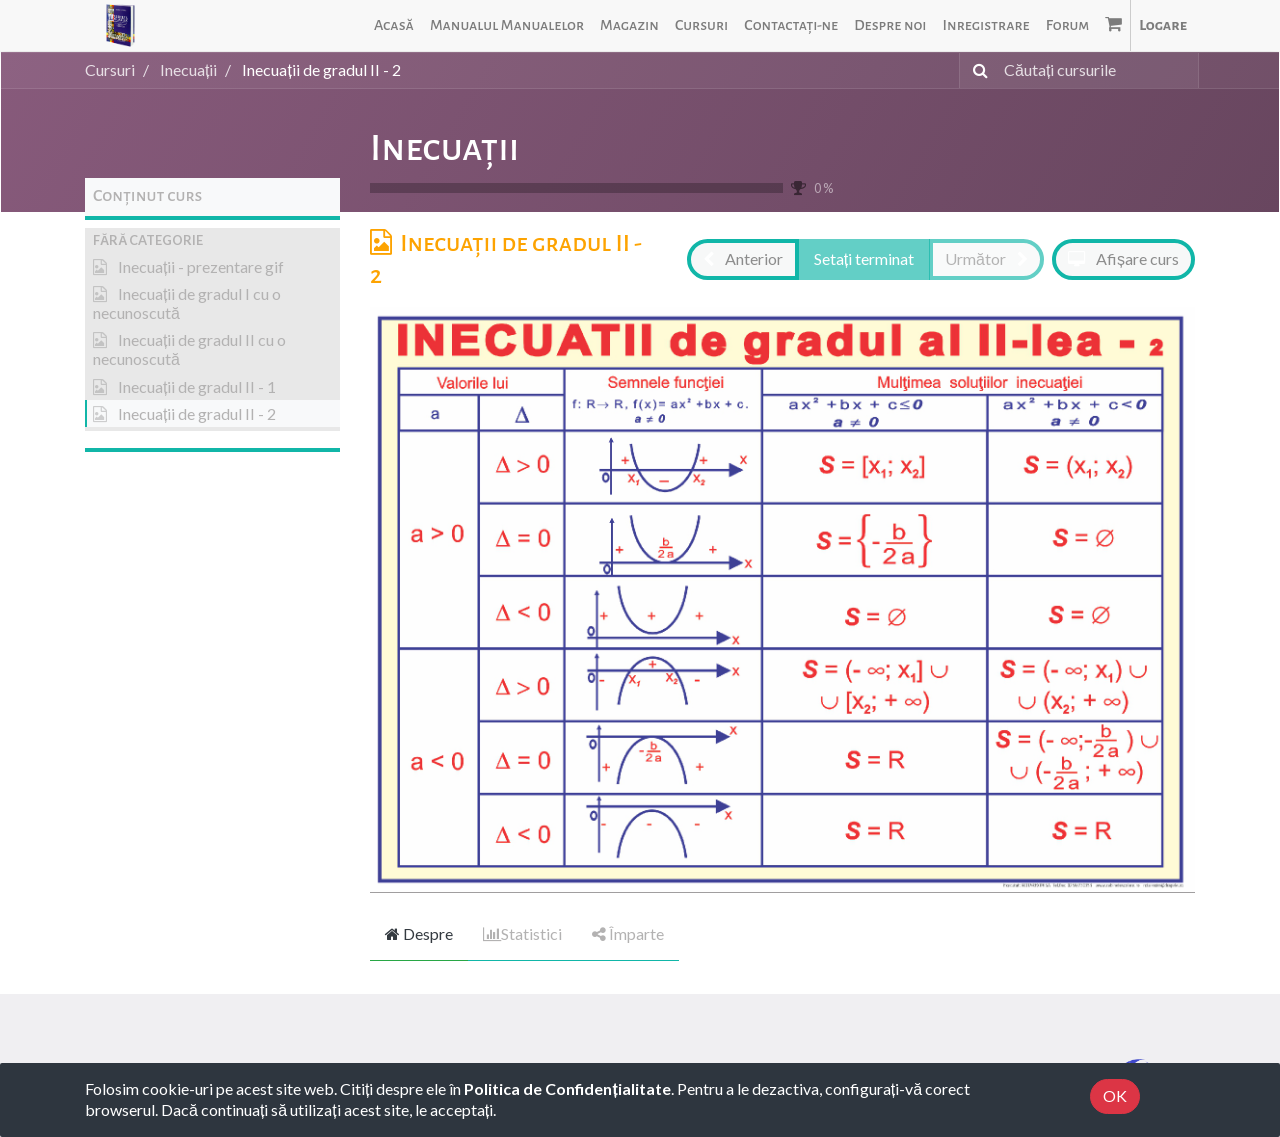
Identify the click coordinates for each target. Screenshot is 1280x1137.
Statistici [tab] (522, 933)
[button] (212, 240)
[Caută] (976, 70)
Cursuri (110, 69)
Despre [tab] (419, 933)
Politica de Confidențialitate (567, 1088)
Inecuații (445, 148)
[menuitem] (394, 25)
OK (1115, 1095)
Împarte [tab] (628, 933)
